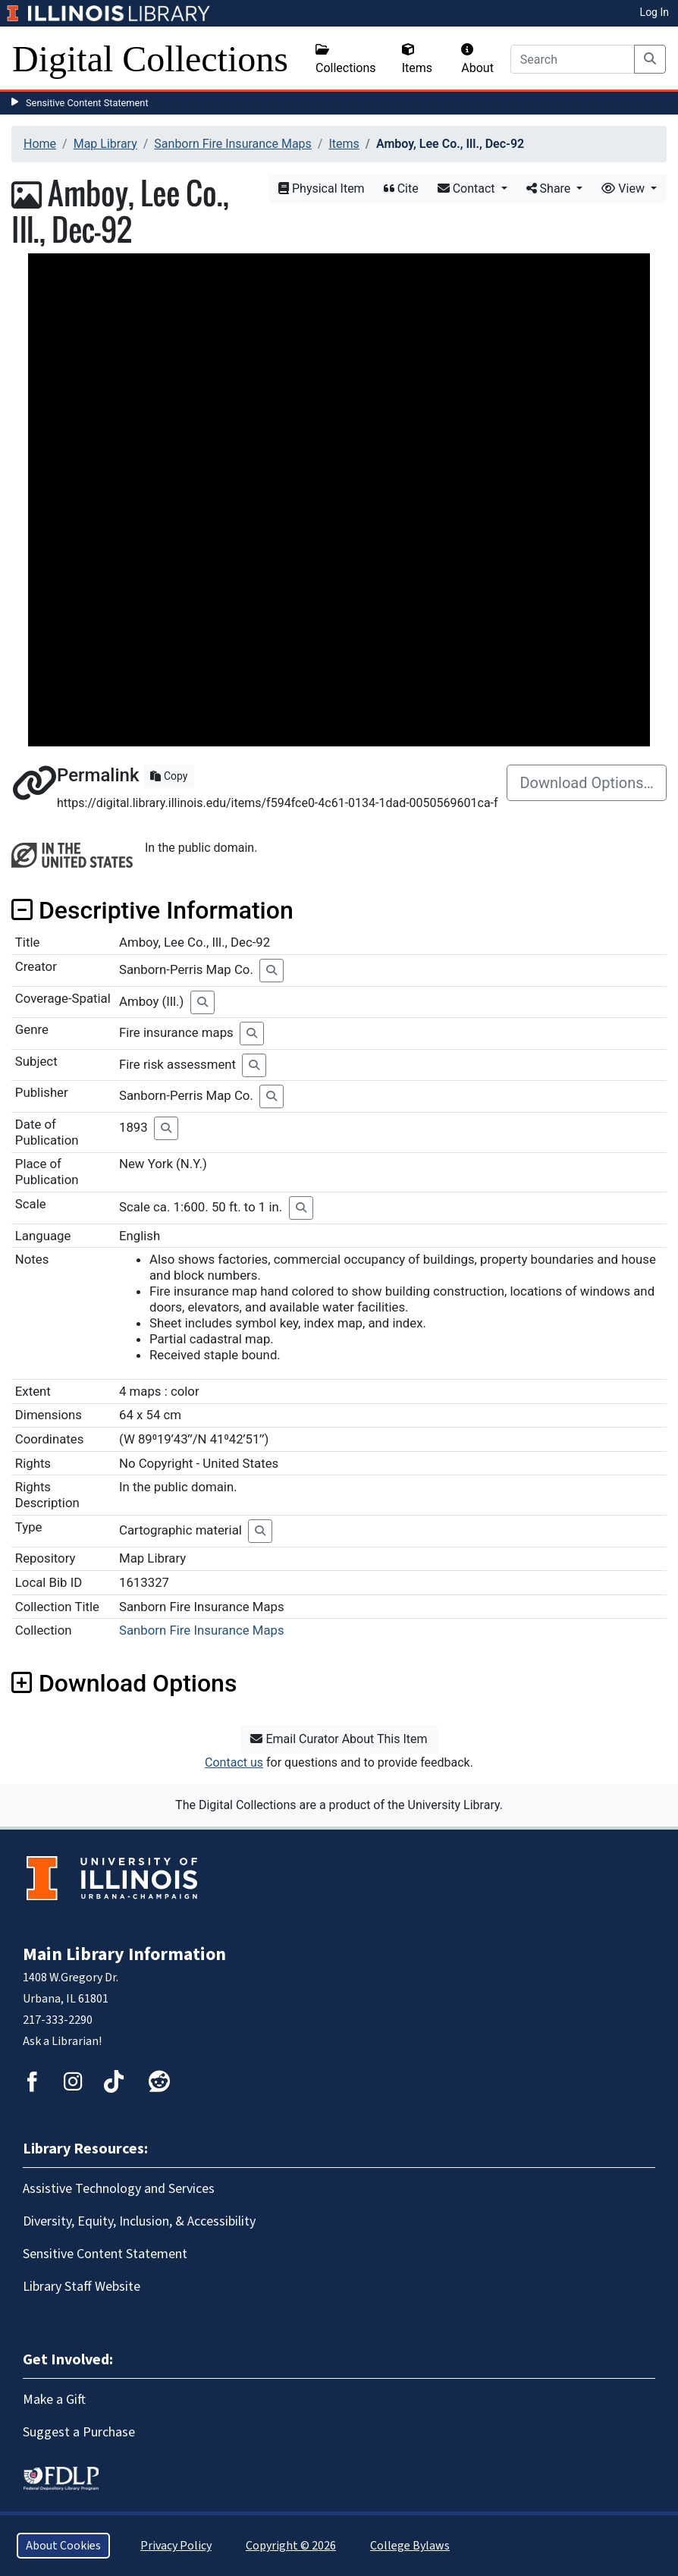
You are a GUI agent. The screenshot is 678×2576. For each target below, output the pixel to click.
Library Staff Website (81, 2286)
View (624, 188)
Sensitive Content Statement (87, 102)
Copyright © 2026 (291, 2545)
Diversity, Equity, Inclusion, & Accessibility (139, 2221)
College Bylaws (410, 2545)
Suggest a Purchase (79, 2432)
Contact (468, 188)
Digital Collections (150, 59)
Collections (345, 59)
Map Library (105, 144)
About (477, 59)
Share (550, 188)
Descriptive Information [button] (152, 910)
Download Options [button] (124, 1683)
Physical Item (321, 188)
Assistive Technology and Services (119, 2188)
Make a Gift (54, 2399)
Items (417, 59)
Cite (401, 188)
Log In (654, 12)
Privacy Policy (176, 2545)
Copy (168, 776)
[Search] (572, 59)
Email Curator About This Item (338, 1739)
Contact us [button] (234, 1762)
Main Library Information (124, 1954)
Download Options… (586, 783)
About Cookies (63, 2545)
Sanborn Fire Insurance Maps (233, 144)
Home (40, 144)
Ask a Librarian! (62, 2041)
